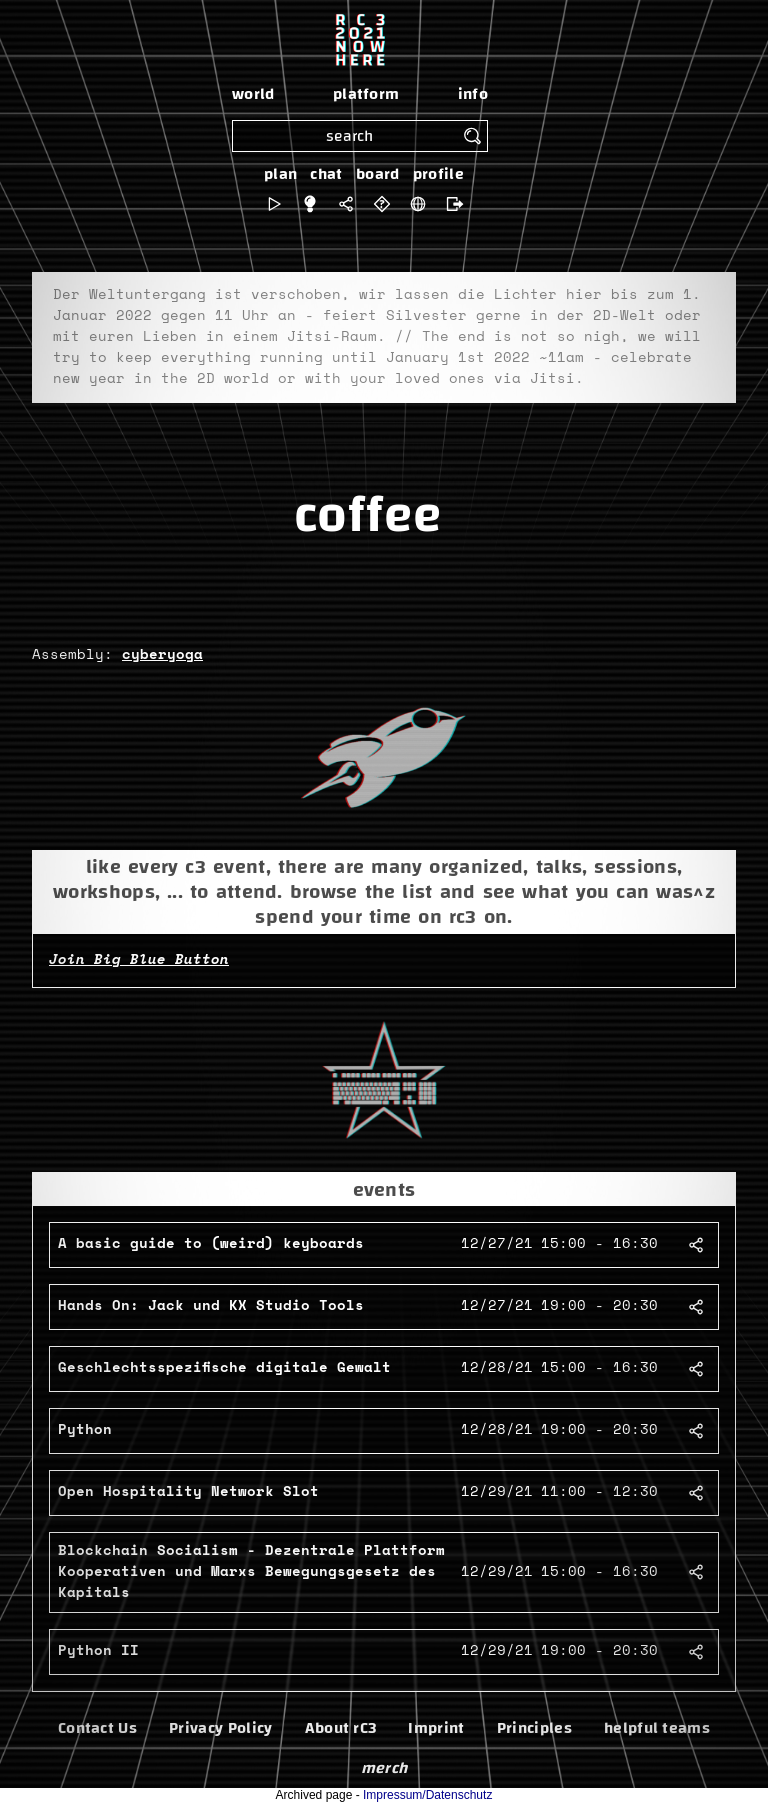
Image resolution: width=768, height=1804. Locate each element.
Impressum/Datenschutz (427, 1795)
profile (438, 174)
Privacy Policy (220, 1728)
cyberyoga (162, 655)
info (473, 94)
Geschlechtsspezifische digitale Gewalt (224, 1368)
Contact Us (97, 1728)
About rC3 (341, 1728)
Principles (534, 1728)
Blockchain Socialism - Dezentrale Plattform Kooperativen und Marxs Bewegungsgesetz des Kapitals (251, 1572)
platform (366, 94)
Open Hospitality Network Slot (188, 1492)
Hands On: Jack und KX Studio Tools (211, 1306)
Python (85, 1430)
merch (384, 1768)
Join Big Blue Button (139, 960)
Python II (98, 1651)
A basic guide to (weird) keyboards (211, 1244)
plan (280, 174)
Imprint (436, 1728)
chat (326, 174)
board (378, 174)
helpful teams (657, 1728)
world (253, 94)
